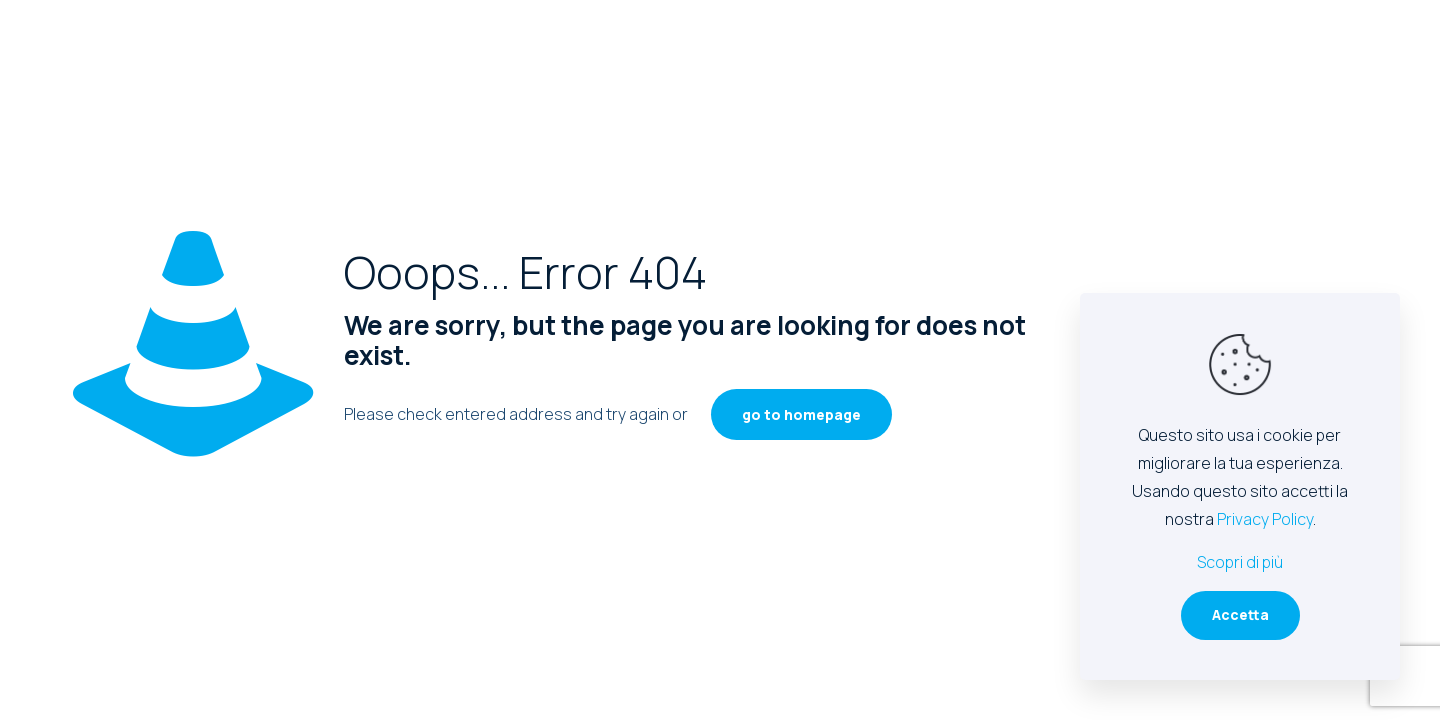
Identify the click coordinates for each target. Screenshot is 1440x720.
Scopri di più (1240, 562)
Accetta (1240, 614)
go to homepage (801, 414)
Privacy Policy (1265, 519)
